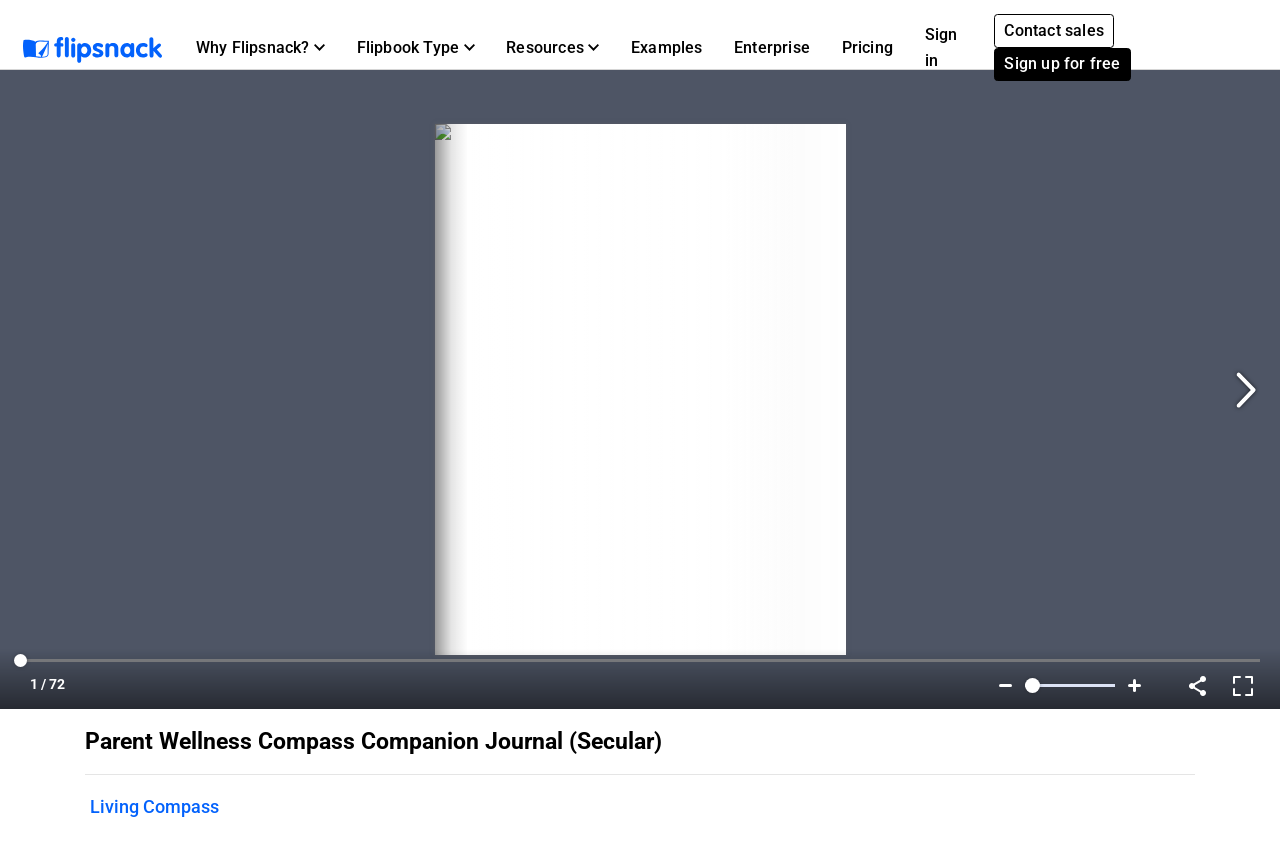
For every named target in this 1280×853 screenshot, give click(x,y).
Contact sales (1054, 30)
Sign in (941, 47)
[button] (260, 48)
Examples (667, 47)
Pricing (867, 47)
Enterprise (772, 47)
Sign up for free (1062, 63)
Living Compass (154, 806)
